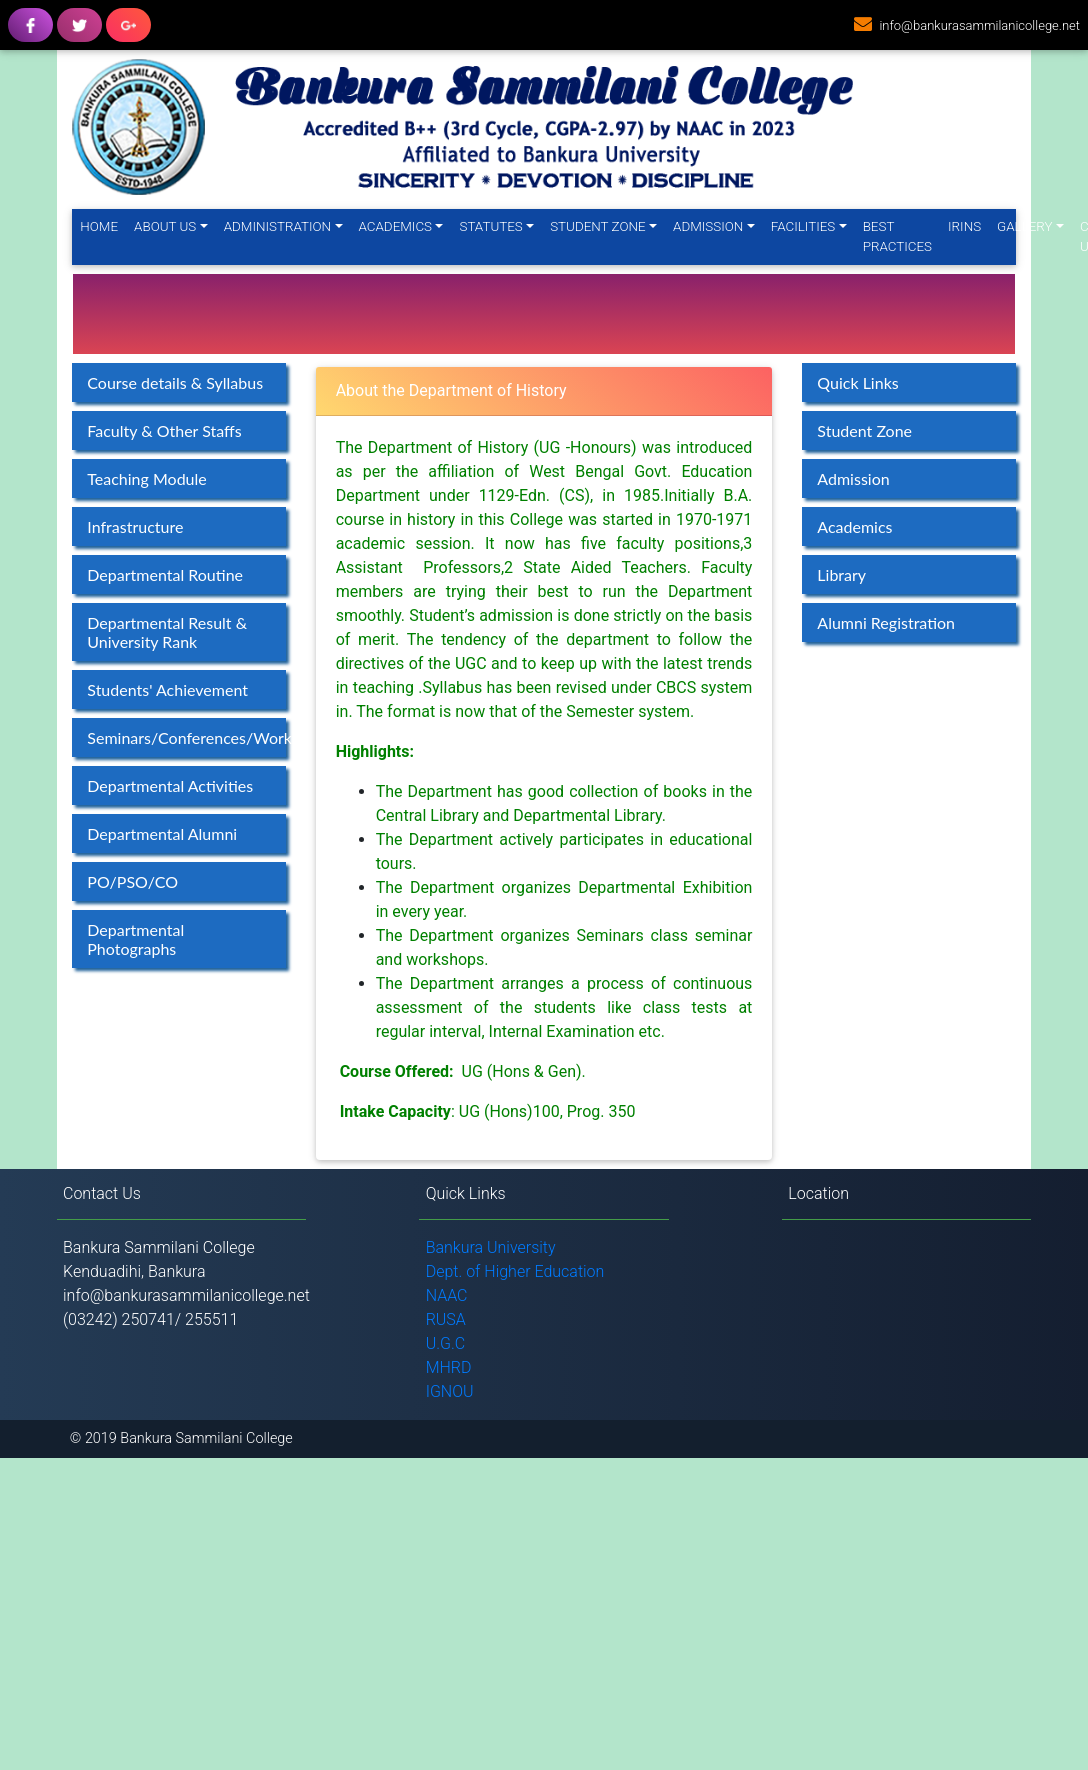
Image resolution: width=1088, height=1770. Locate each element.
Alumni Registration (886, 622)
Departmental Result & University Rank (167, 632)
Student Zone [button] (597, 226)
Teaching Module (146, 478)
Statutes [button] (490, 226)
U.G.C (446, 1343)
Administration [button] (277, 226)
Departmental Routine (165, 574)
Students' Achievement (167, 689)
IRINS (964, 226)
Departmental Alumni (162, 833)
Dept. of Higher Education (515, 1271)
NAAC (447, 1295)
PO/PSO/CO (132, 881)
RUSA (446, 1319)
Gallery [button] (1024, 226)
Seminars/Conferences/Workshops (186, 737)
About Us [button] (165, 226)
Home (103, 225)
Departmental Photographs (135, 939)
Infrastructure (135, 526)
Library (841, 574)
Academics (854, 526)
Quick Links (857, 382)
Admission (853, 478)
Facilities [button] (803, 226)
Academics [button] (396, 226)
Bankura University (491, 1247)
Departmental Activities (170, 785)
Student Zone (864, 430)
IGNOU (450, 1391)
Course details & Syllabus (175, 382)
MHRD (449, 1367)
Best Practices (897, 236)
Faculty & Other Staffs (164, 430)
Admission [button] (708, 226)
